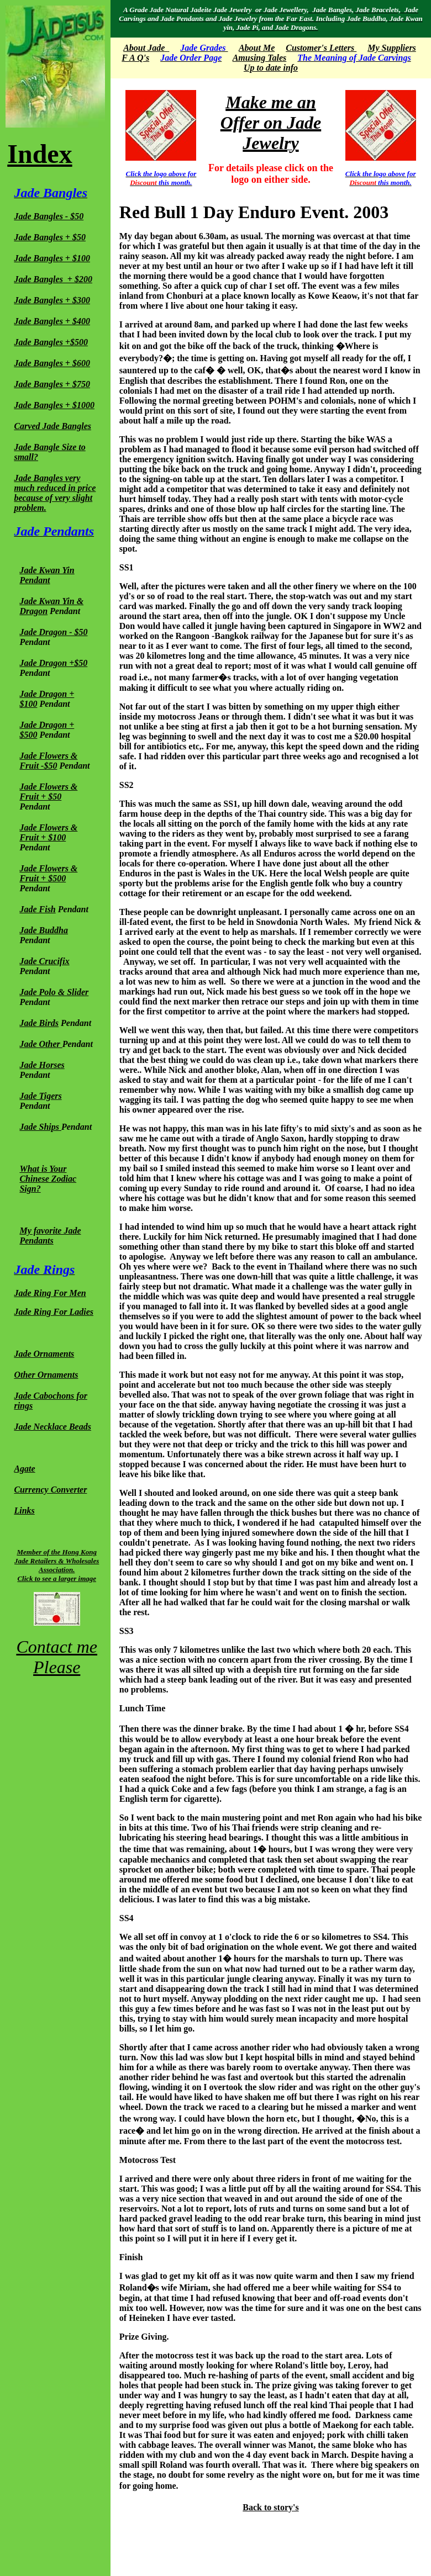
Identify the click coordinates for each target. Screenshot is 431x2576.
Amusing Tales (260, 57)
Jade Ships (39, 1126)
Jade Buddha (43, 930)
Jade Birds (39, 1023)
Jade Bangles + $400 (52, 321)
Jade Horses (41, 1065)
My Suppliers (391, 47)
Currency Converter (50, 1489)
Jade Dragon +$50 (53, 663)
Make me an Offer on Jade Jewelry (271, 122)
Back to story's (270, 2507)
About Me (257, 47)
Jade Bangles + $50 (50, 237)
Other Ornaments (46, 1374)
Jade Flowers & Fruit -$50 (48, 760)
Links (24, 1510)
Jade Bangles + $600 (52, 363)
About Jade (144, 47)
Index (39, 153)
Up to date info (271, 67)
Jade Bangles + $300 (52, 300)
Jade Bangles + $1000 (54, 405)
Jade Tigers (40, 1096)
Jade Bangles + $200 (53, 279)
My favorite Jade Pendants (50, 1235)
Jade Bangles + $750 (52, 384)
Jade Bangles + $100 (52, 258)
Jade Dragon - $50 (53, 632)
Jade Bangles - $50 (48, 216)
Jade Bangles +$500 (51, 342)
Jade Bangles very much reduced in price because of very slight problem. (55, 492)
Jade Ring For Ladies (53, 1311)
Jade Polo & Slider (53, 992)
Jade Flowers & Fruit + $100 (48, 832)
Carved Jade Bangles (52, 426)
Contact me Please (56, 1657)
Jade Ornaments (44, 1353)
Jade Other (40, 1044)
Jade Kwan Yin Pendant (46, 575)
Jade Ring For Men (50, 1293)
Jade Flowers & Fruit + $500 (48, 873)
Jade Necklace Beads (52, 1426)
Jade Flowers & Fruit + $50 (48, 791)
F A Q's (135, 57)
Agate (24, 1468)
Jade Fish (37, 909)
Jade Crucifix (44, 961)
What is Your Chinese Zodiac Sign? (47, 1178)
